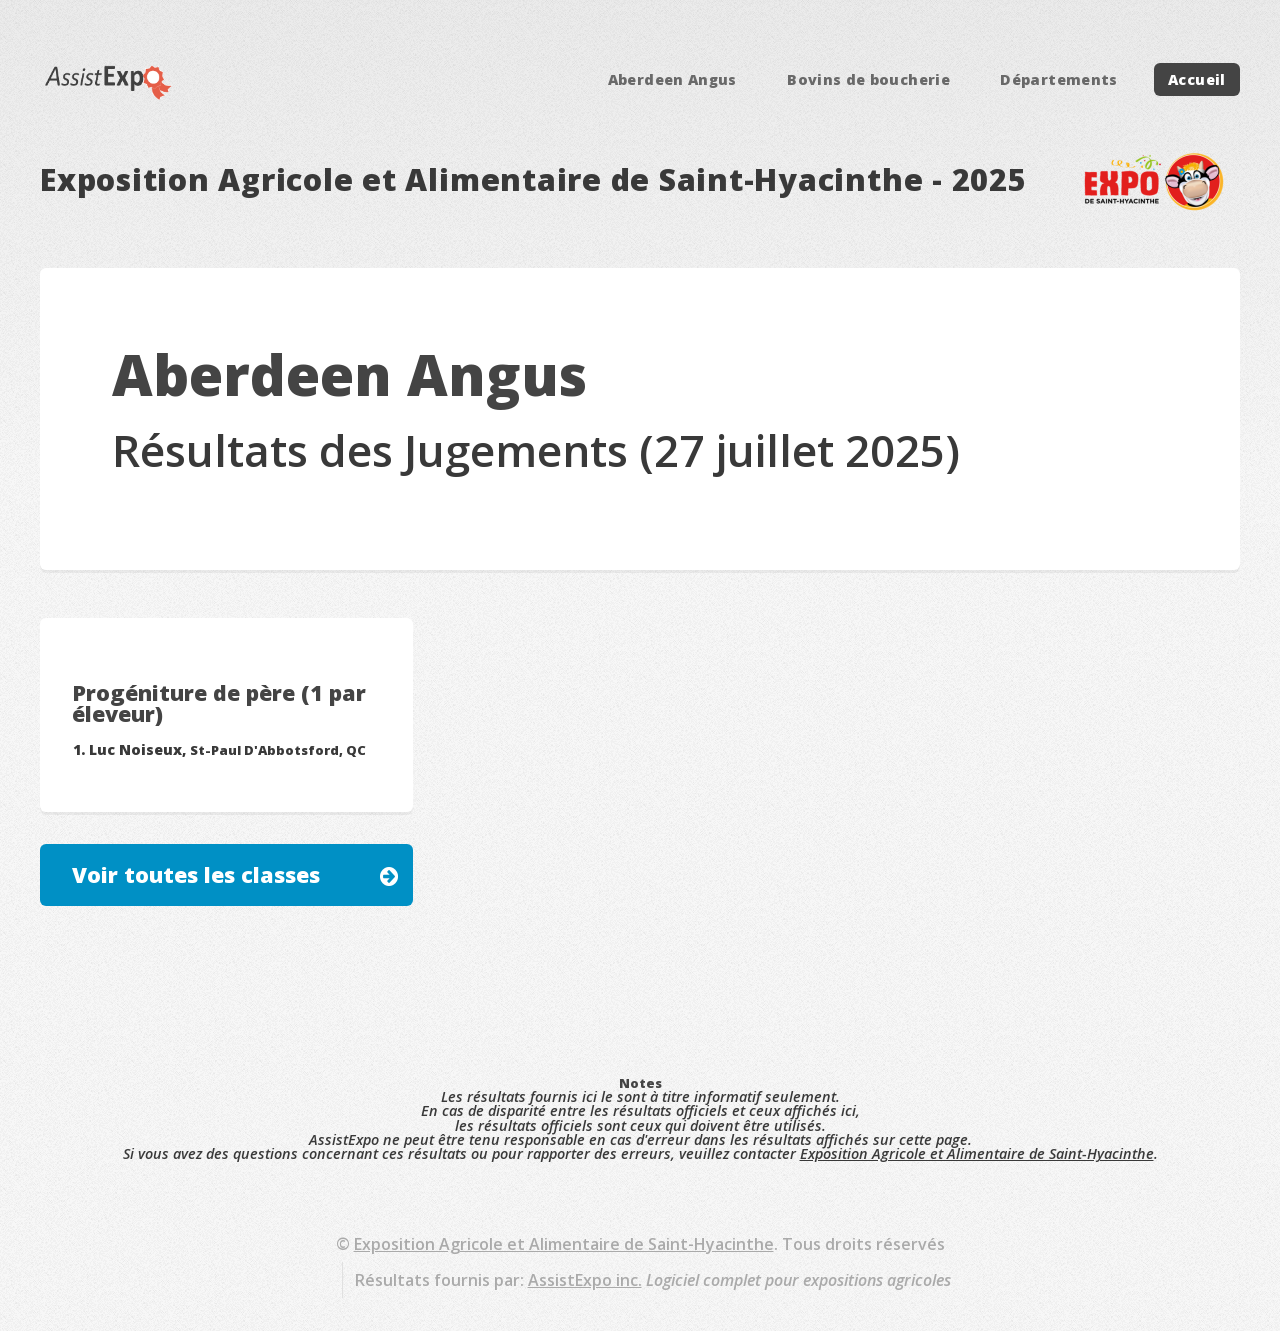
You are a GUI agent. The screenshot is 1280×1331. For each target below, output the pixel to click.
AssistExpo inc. (585, 1280)
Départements (1058, 79)
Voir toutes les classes (196, 874)
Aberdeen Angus (672, 79)
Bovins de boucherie (868, 79)
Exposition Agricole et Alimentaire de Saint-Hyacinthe (977, 1153)
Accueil (1197, 79)
